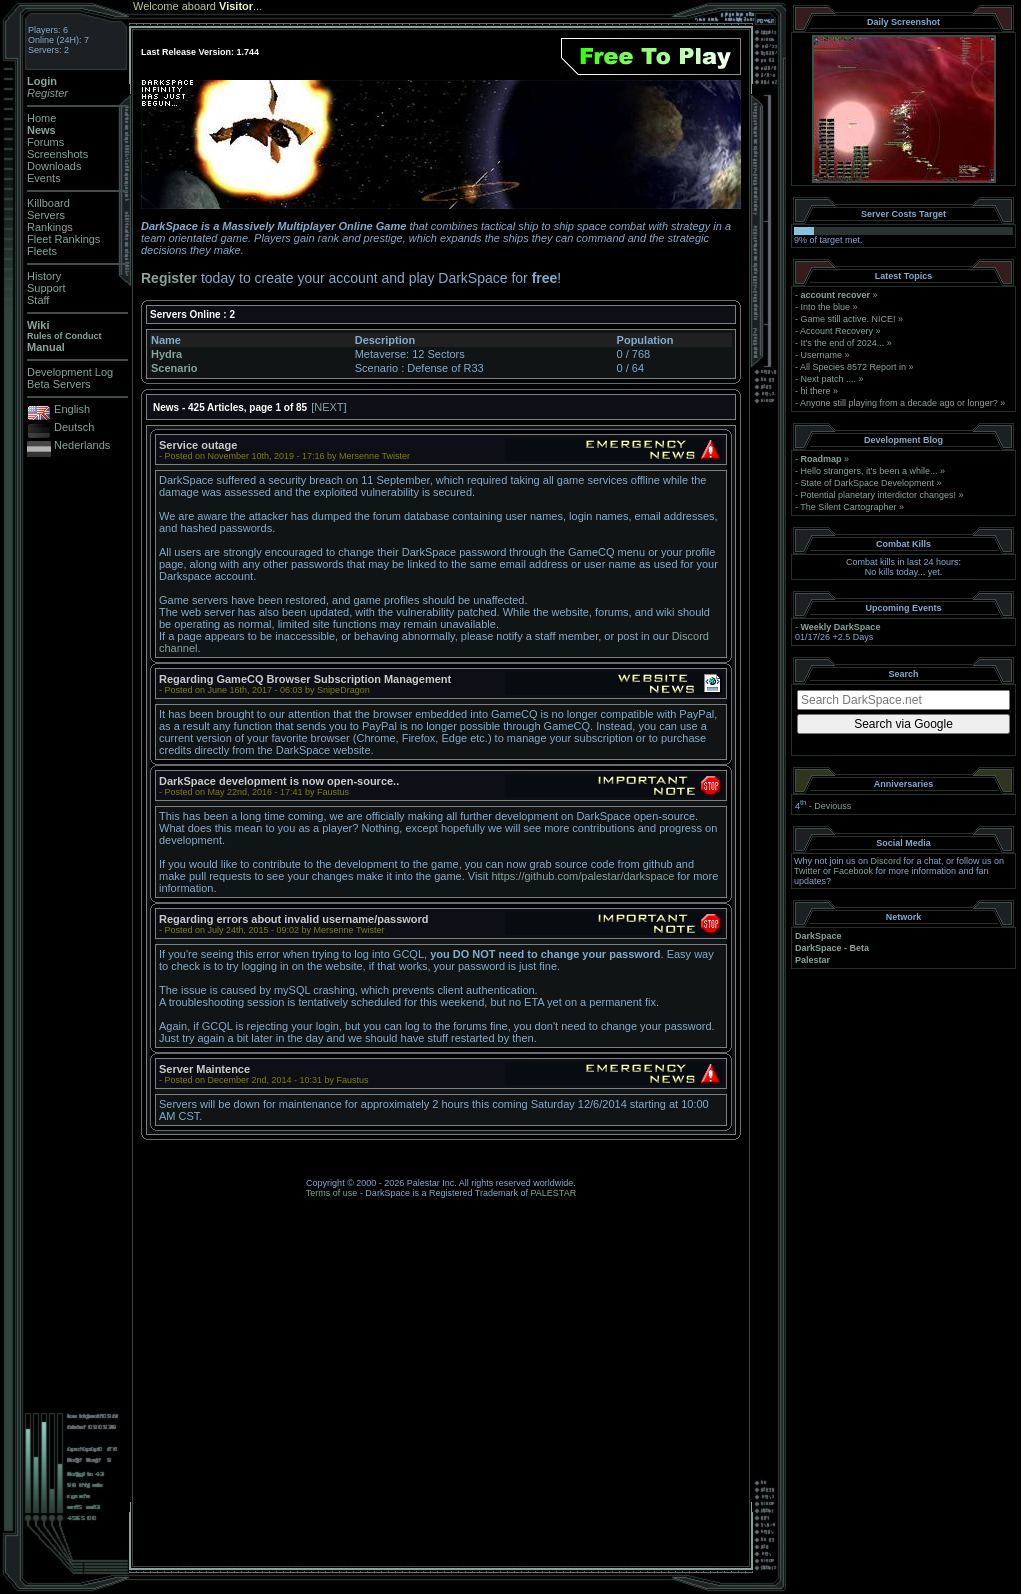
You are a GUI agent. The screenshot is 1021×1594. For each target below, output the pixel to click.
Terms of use (332, 1193)
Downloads (54, 166)
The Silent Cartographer (848, 507)
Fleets (42, 251)
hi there (816, 391)
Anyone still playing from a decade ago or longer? (899, 403)
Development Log (70, 372)
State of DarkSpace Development (868, 483)
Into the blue (826, 307)
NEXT (328, 407)
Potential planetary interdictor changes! (879, 495)
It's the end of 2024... (843, 343)
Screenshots (57, 154)
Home (41, 118)
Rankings (50, 227)
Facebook (854, 871)
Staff (38, 300)
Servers (46, 215)
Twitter (807, 871)
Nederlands (82, 445)
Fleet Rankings (63, 239)
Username (822, 355)
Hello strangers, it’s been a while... (869, 471)
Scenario (174, 368)
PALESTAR (553, 1193)
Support (46, 288)
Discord (886, 861)
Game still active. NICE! (850, 319)
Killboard (48, 203)
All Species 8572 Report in (853, 367)
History (44, 276)
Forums (45, 142)
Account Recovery (836, 331)
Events (44, 178)
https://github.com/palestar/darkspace (582, 876)
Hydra (166, 354)
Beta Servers (59, 384)
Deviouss (832, 806)
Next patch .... (829, 379)
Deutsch (74, 427)
